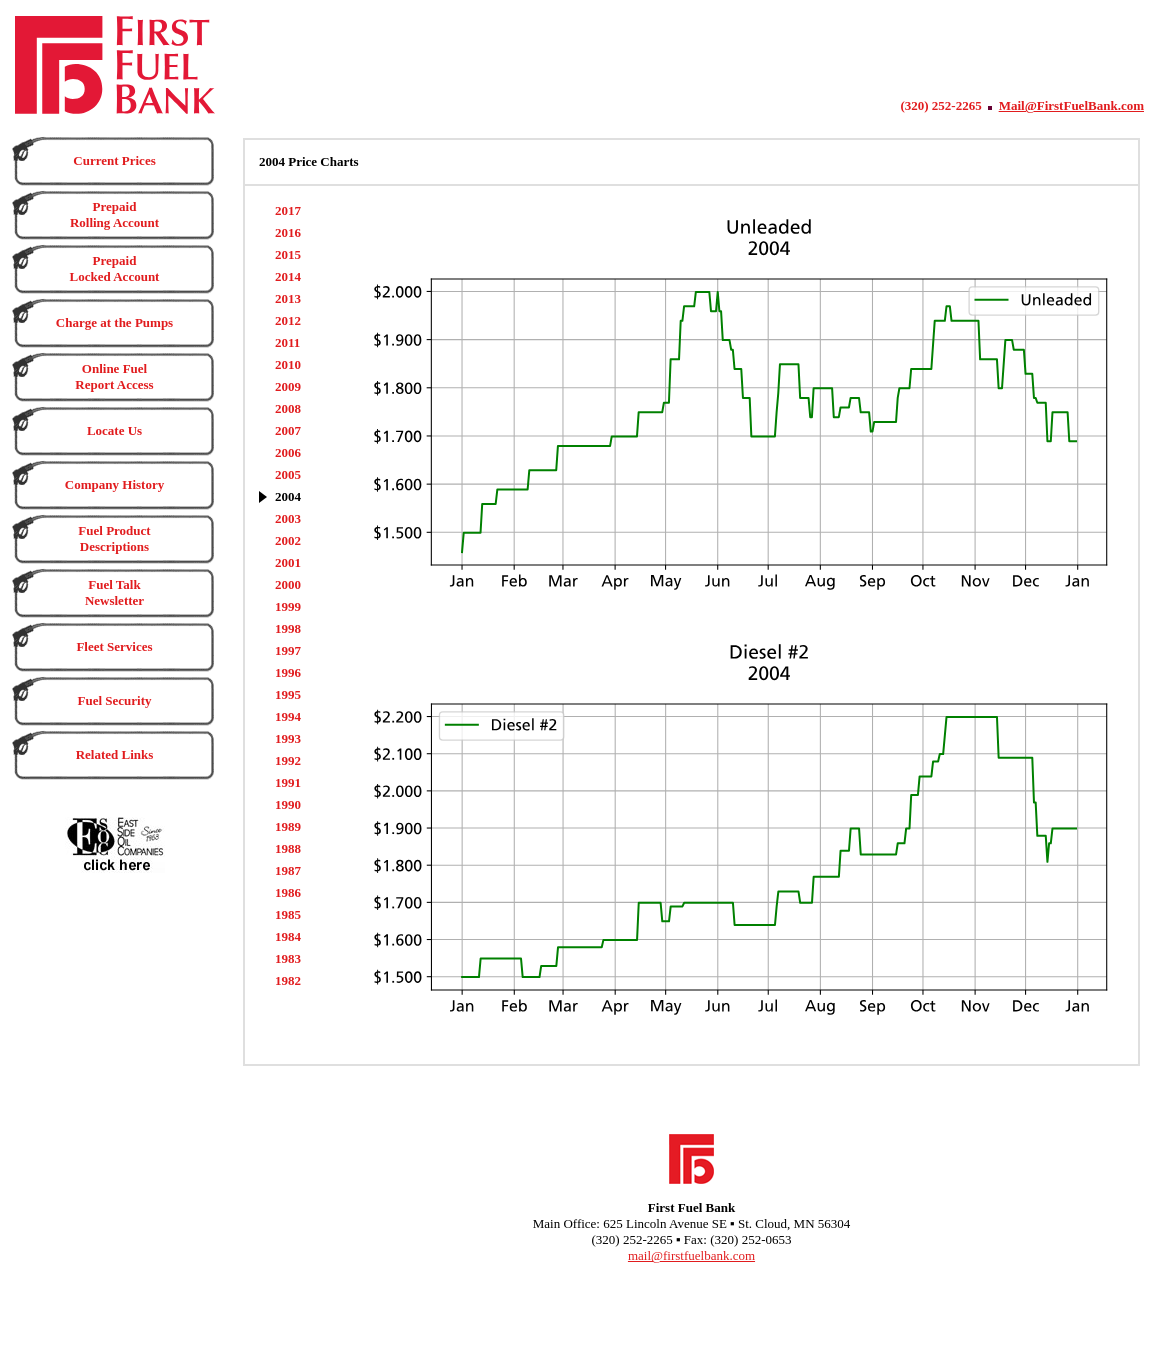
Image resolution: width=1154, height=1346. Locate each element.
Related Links (115, 754)
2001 (288, 562)
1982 (288, 980)
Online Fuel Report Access (114, 376)
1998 (288, 628)
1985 (288, 914)
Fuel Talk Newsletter (114, 592)
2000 (288, 584)
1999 (288, 606)
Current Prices (114, 160)
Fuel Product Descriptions (114, 538)
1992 (288, 760)
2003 (288, 518)
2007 (288, 430)
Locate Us (114, 430)
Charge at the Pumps (114, 322)
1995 (288, 694)
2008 (288, 408)
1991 (288, 782)
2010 (288, 364)
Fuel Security (114, 700)
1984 (288, 936)
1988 (288, 848)
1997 (288, 650)
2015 (288, 254)
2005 (288, 474)
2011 (287, 342)
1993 (288, 738)
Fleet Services (114, 646)
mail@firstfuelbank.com (691, 1255)
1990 (288, 804)
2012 (288, 320)
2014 (288, 276)
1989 (288, 826)
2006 (288, 452)
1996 (288, 672)
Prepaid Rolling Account (114, 214)
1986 (288, 892)
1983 (288, 958)
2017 (288, 210)
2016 (288, 232)
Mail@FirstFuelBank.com (1071, 105)
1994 (288, 716)
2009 (288, 386)
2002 (288, 540)
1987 (288, 870)
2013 (288, 298)
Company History (114, 484)
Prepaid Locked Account (115, 268)
